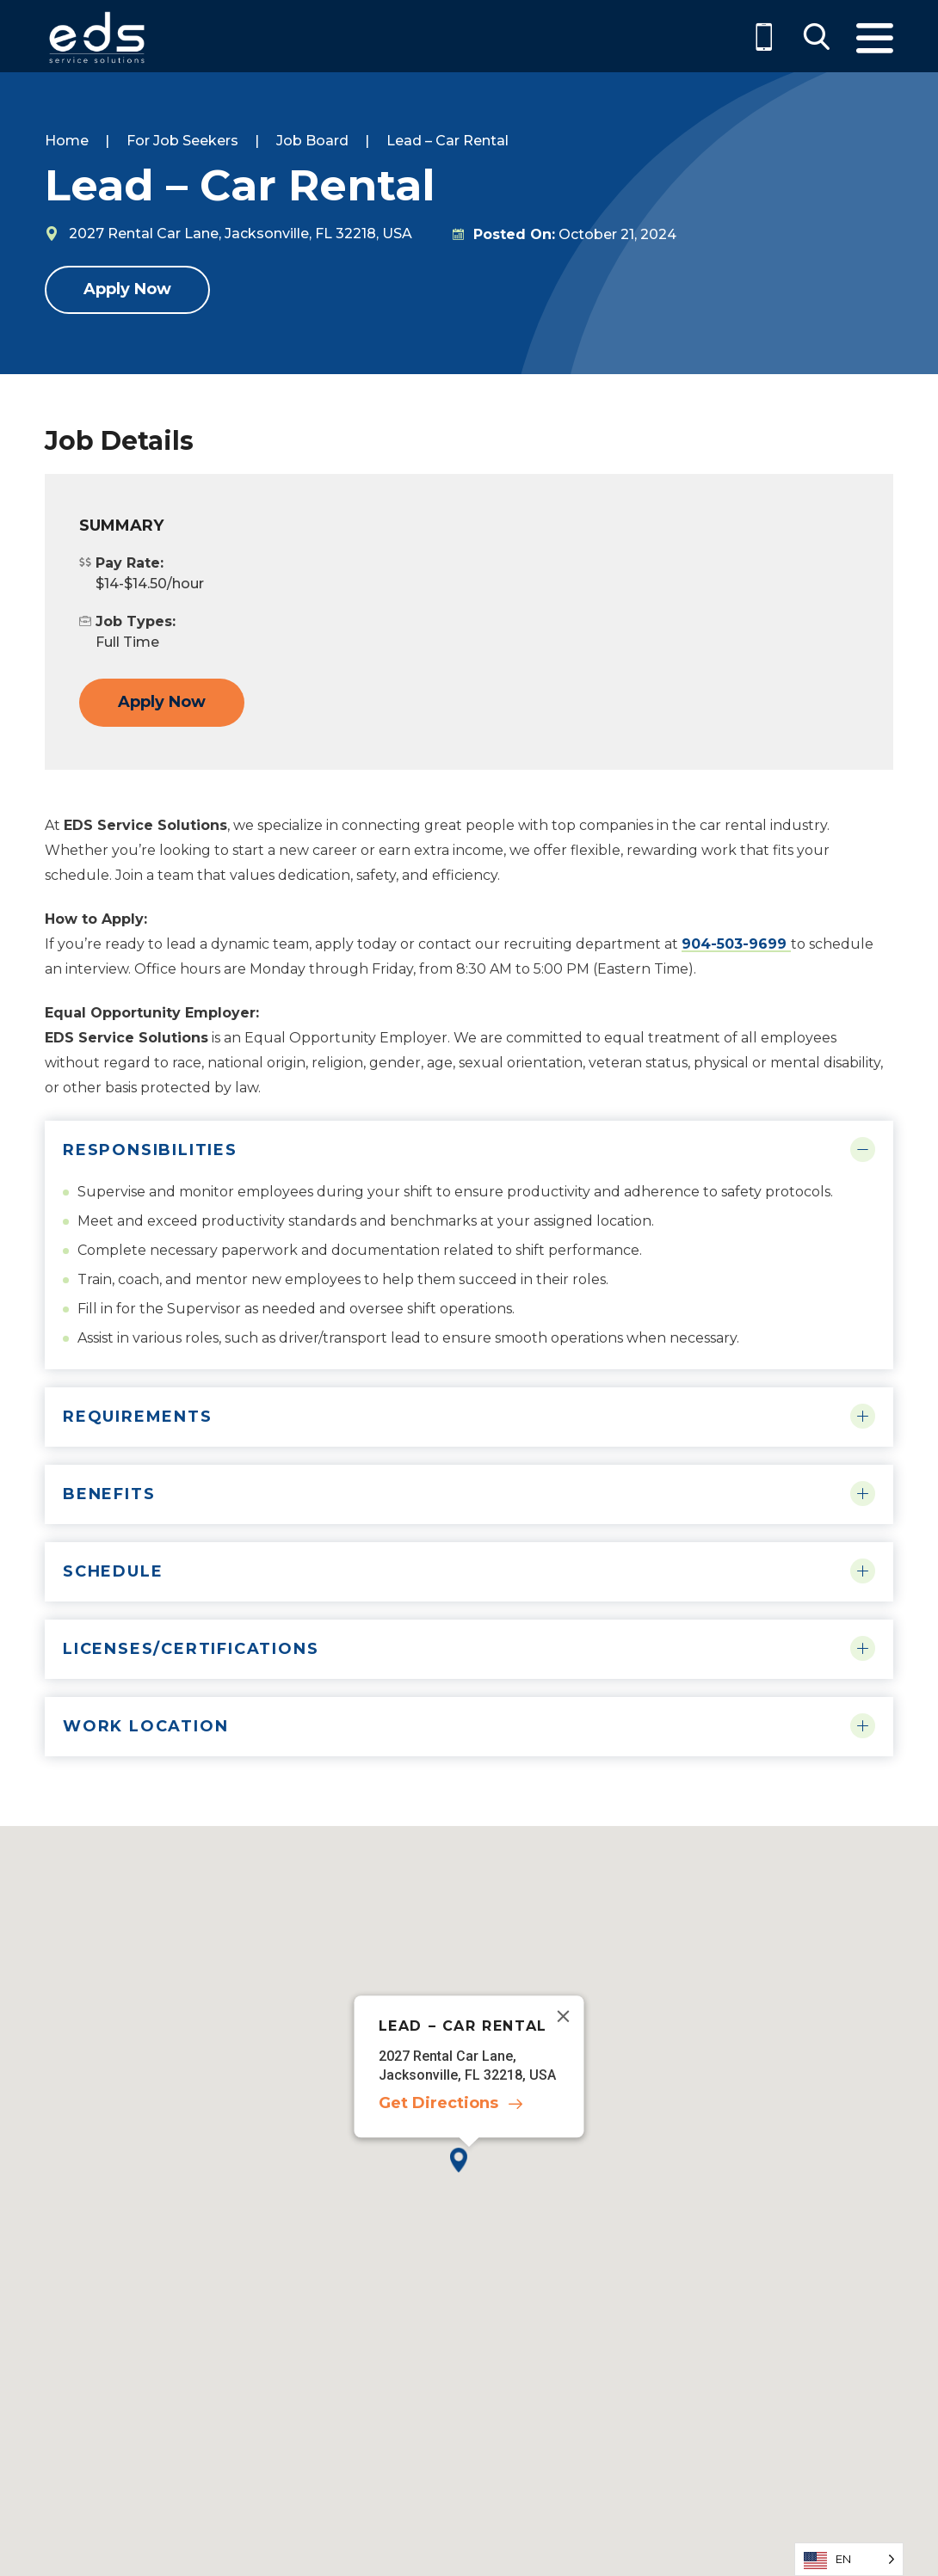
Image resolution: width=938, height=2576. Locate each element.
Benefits (109, 1494)
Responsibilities (150, 1149)
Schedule (113, 1571)
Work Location (145, 1726)
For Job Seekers (182, 140)
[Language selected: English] (849, 2559)
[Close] (563, 2016)
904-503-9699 (736, 944)
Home (67, 140)
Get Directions (438, 2103)
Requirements (138, 1416)
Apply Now (127, 289)
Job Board (312, 140)
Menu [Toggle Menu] (874, 38)
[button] (468, 2174)
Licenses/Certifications (190, 1648)
